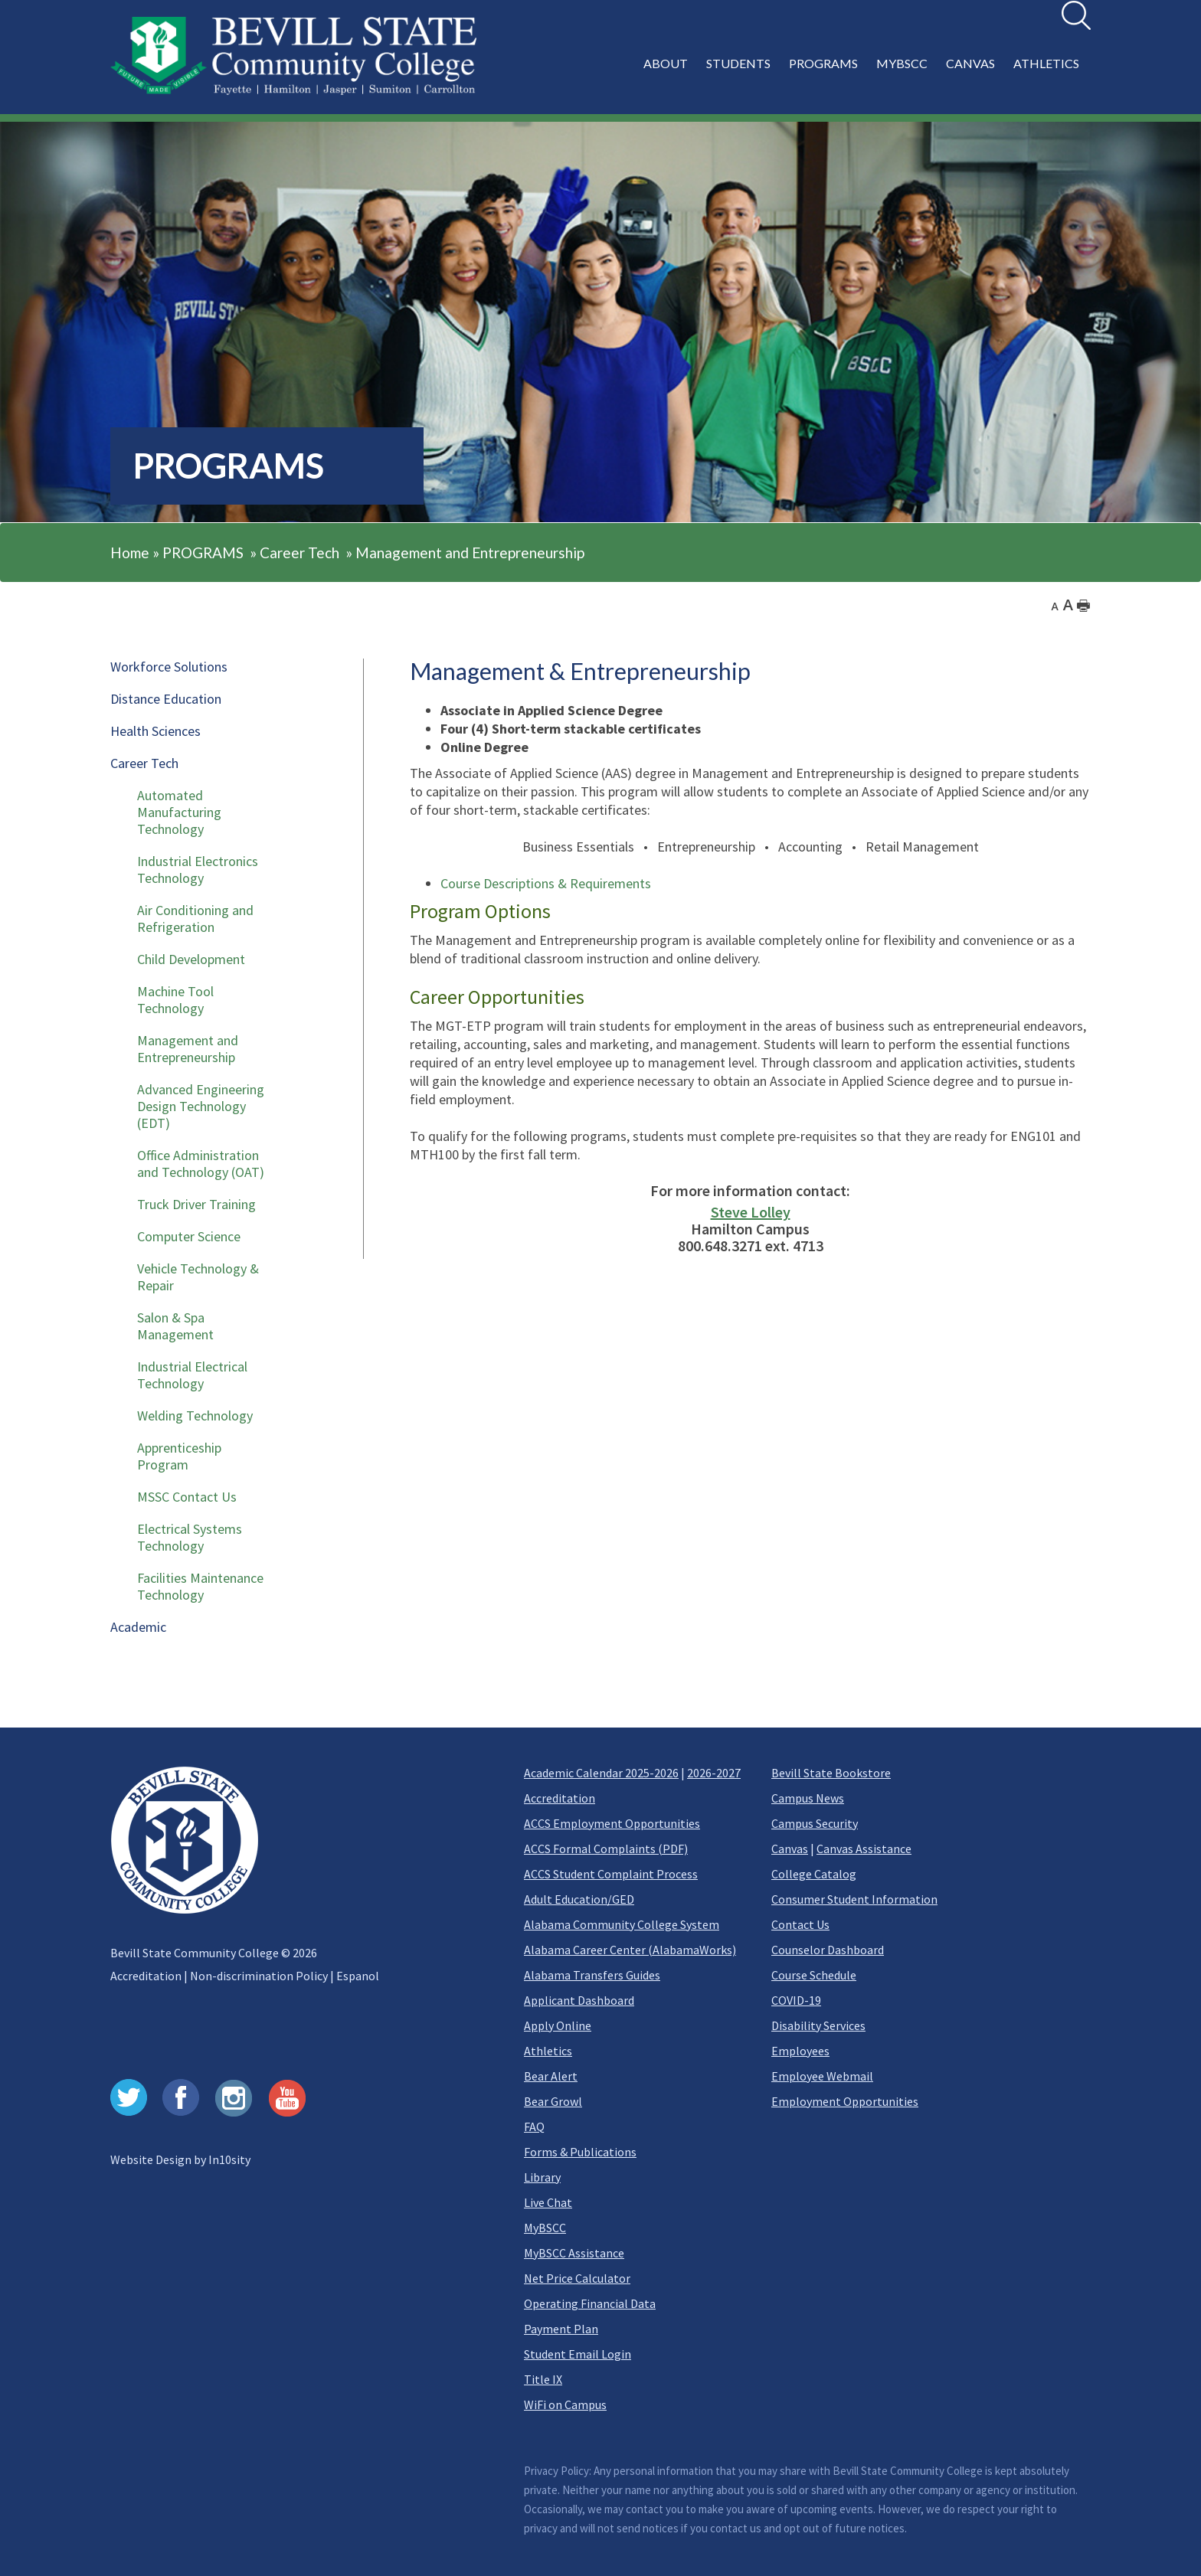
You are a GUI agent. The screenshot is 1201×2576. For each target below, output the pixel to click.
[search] (1076, 15)
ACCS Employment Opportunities (612, 1823)
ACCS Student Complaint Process (611, 1873)
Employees (800, 2050)
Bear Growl (553, 2101)
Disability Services (818, 2025)
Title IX (543, 2379)
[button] (863, 72)
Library (542, 2177)
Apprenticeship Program (179, 1456)
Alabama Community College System (621, 1924)
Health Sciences (155, 731)
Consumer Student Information (854, 1899)
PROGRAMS (203, 552)
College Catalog (813, 1873)
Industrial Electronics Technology (197, 869)
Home (129, 552)
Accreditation (146, 1975)
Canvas (789, 1848)
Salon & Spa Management (175, 1326)
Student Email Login (577, 2354)
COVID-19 (796, 2000)
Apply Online (557, 2025)
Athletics (548, 2050)
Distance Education (165, 699)
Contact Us (800, 1924)
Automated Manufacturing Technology (179, 812)
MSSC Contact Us (187, 1496)
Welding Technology (195, 1415)
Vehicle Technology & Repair (198, 1277)
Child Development (191, 959)
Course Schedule (813, 1975)
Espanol (357, 1975)
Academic (138, 1627)
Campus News (807, 1798)
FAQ (534, 2126)
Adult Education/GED (579, 1899)
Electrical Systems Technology (189, 1537)
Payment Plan (561, 2328)
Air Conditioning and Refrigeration (195, 918)
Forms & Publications (580, 2151)
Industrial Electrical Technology (192, 1375)
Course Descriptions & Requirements (545, 883)
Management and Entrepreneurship (469, 552)
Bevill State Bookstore (831, 1772)
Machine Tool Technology (175, 999)
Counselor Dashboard (827, 1949)
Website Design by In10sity (180, 2159)
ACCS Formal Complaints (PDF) (606, 1848)
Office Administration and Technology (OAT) (200, 1163)
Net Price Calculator (577, 2278)
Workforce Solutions (168, 666)
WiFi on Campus (565, 2404)
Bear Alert (551, 2076)
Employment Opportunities (844, 2101)
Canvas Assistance (863, 1848)
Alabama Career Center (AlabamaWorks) (630, 1949)
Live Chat (548, 2202)
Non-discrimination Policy (259, 1975)
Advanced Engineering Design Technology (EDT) (200, 1106)
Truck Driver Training (196, 1204)
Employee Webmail (822, 2076)
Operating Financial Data (590, 2303)
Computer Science (189, 1236)
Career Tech (299, 552)
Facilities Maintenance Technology (200, 1586)
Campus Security (814, 1823)
